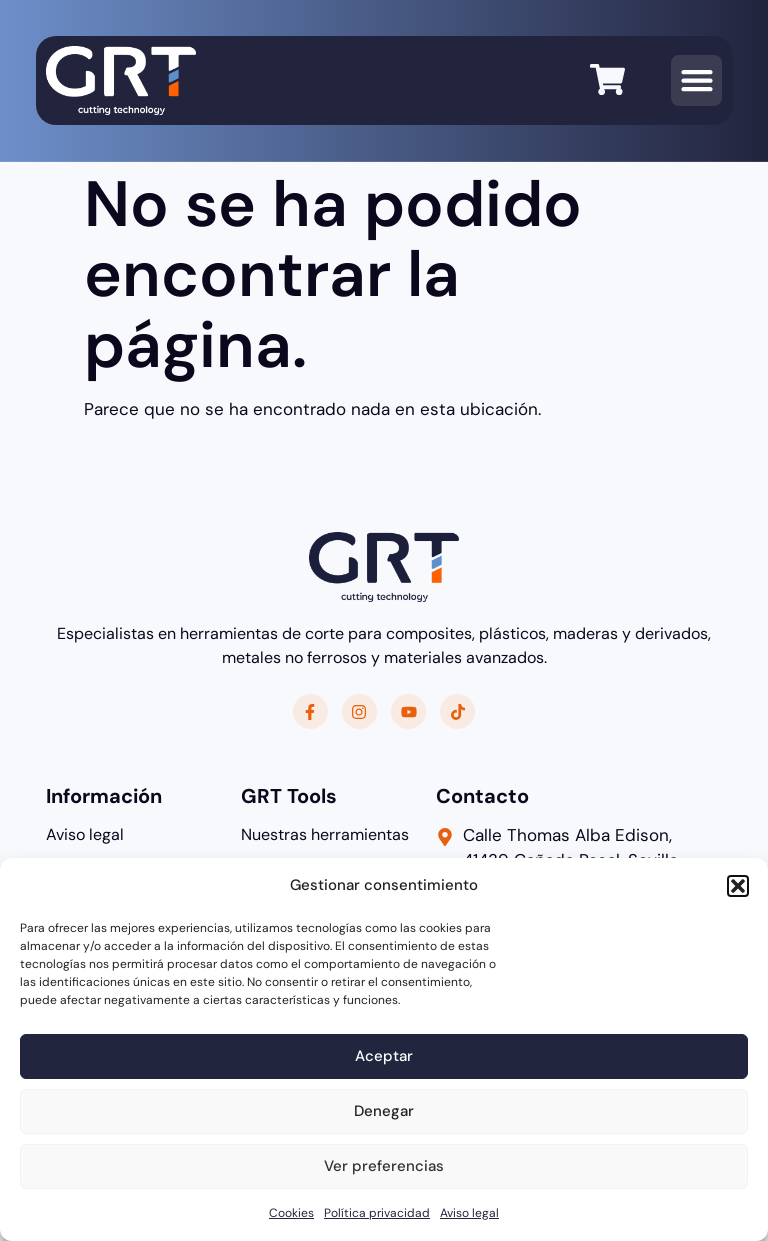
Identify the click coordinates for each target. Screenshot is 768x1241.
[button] (738, 886)
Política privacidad (377, 1213)
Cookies (291, 1213)
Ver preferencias (384, 1166)
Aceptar (384, 1056)
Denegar (384, 1111)
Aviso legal (469, 1213)
